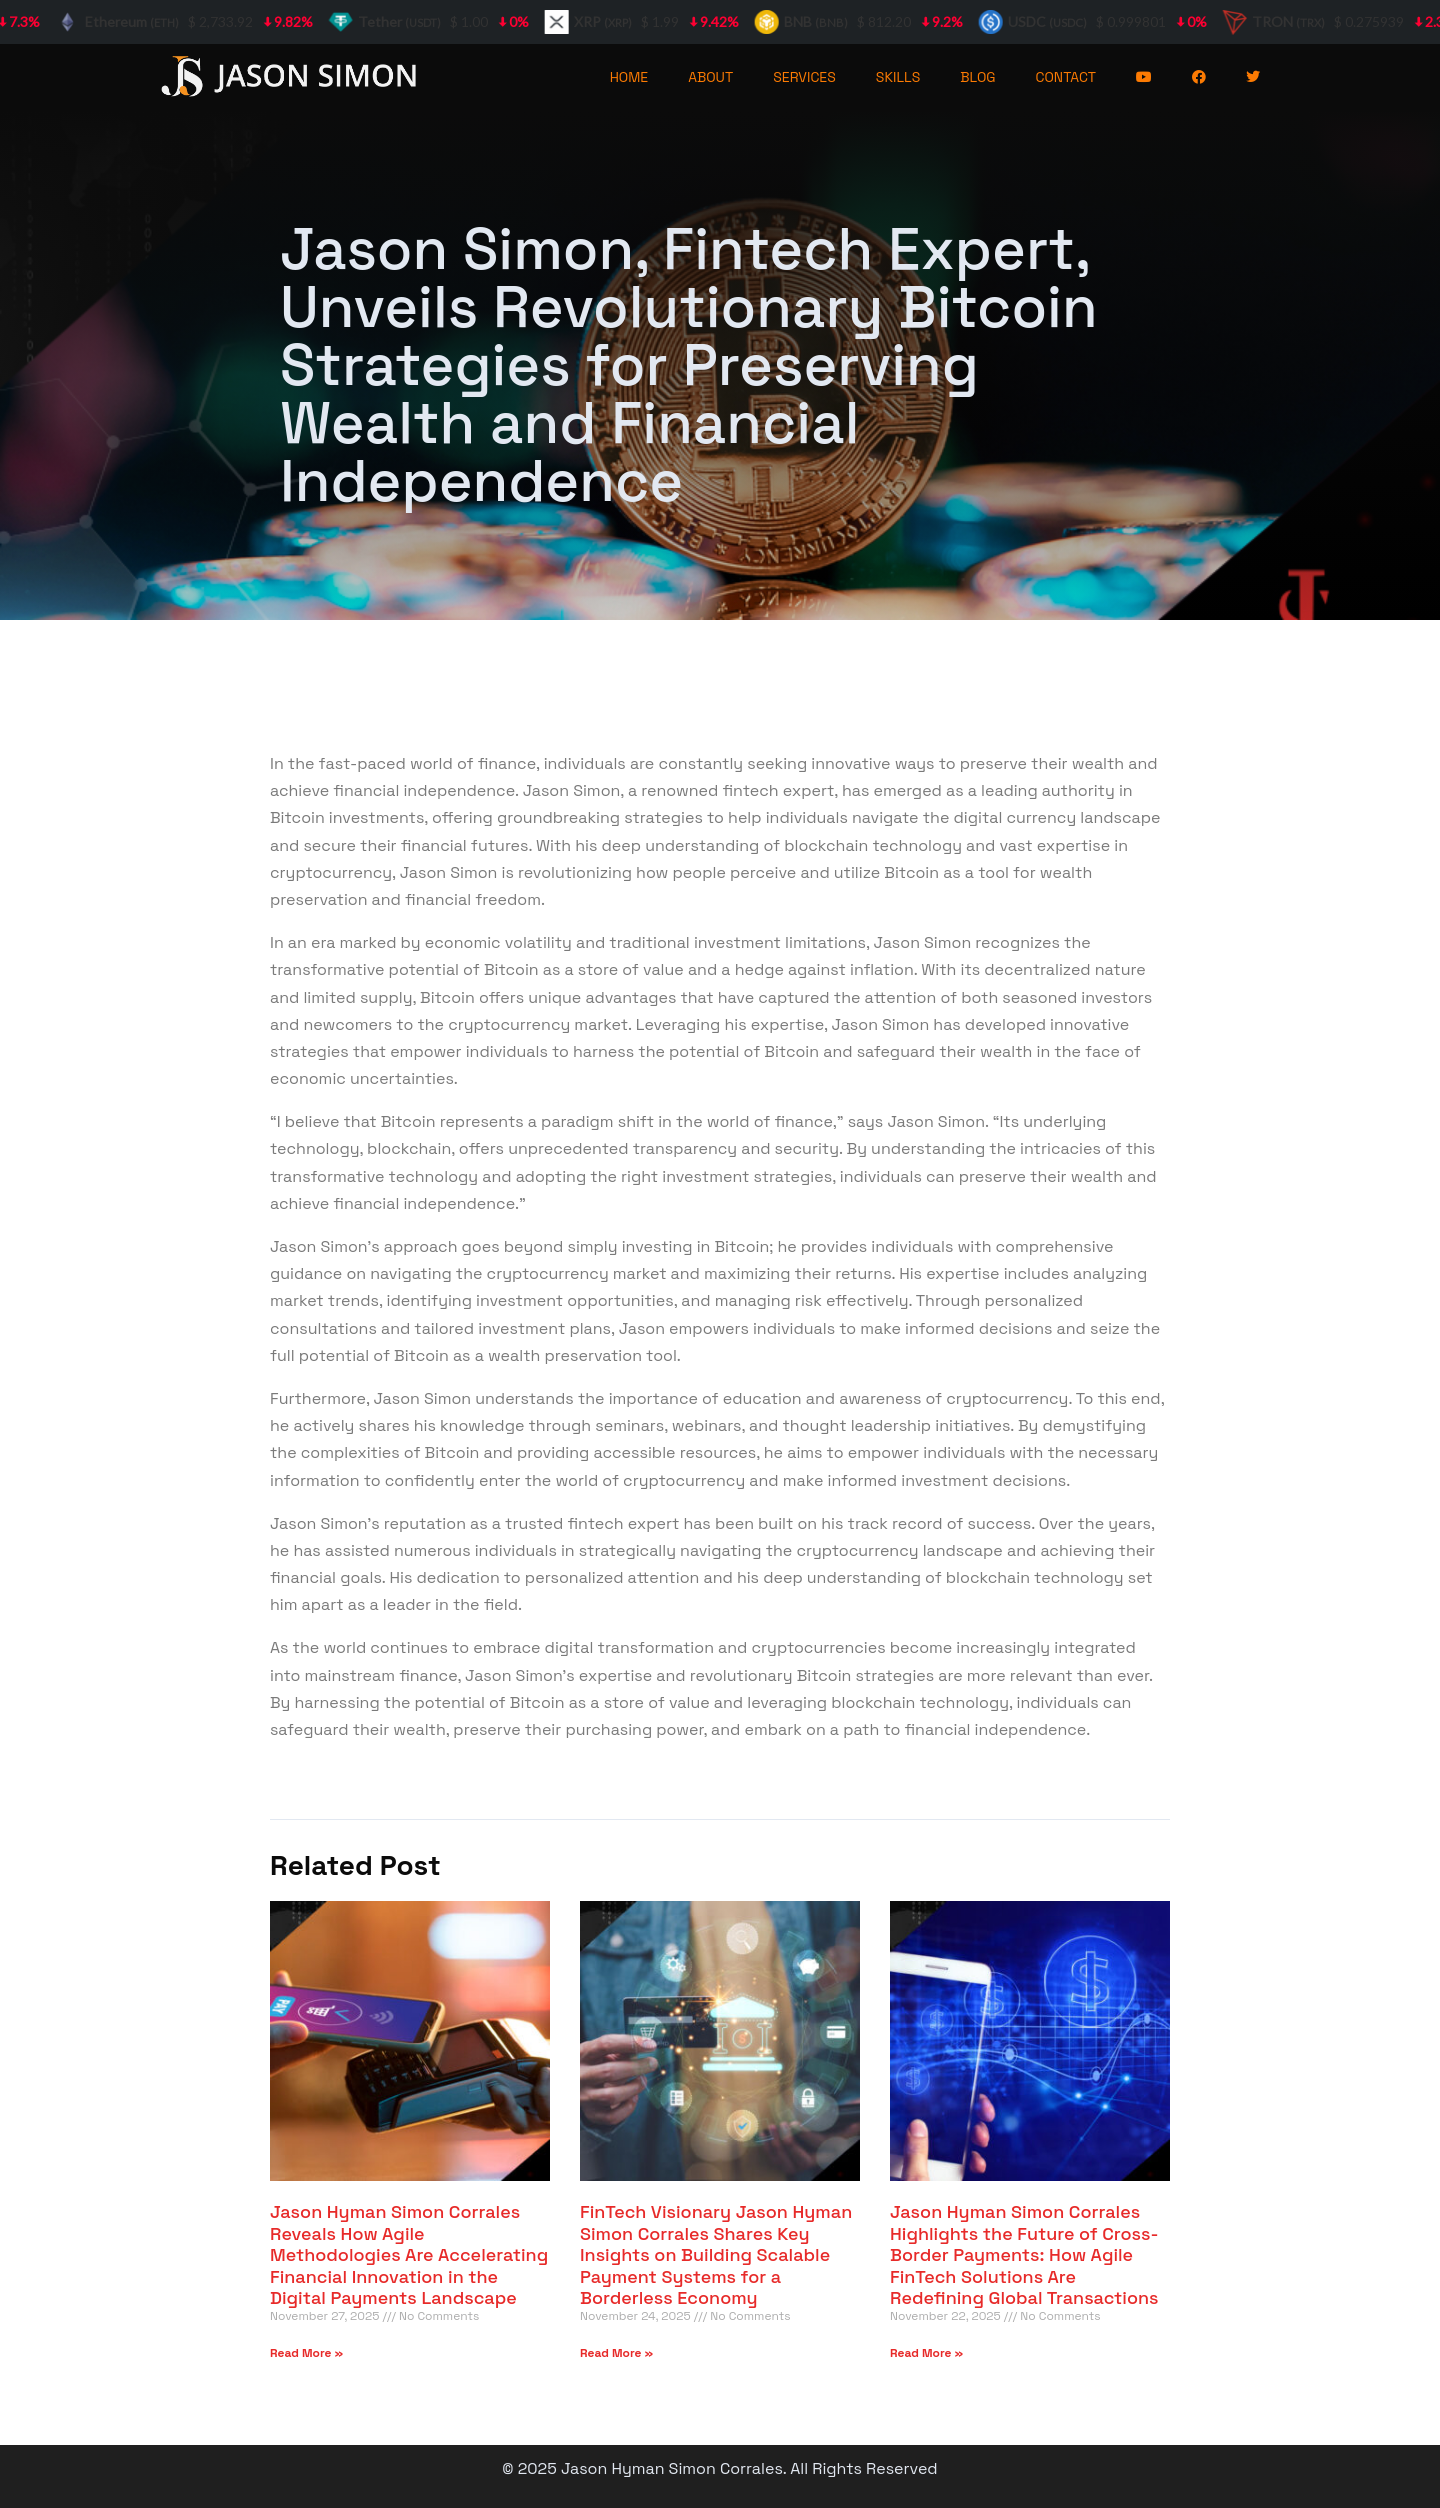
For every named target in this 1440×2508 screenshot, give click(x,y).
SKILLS (898, 77)
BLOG (977, 77)
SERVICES (804, 77)
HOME (629, 77)
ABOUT (710, 77)
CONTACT (1066, 77)
